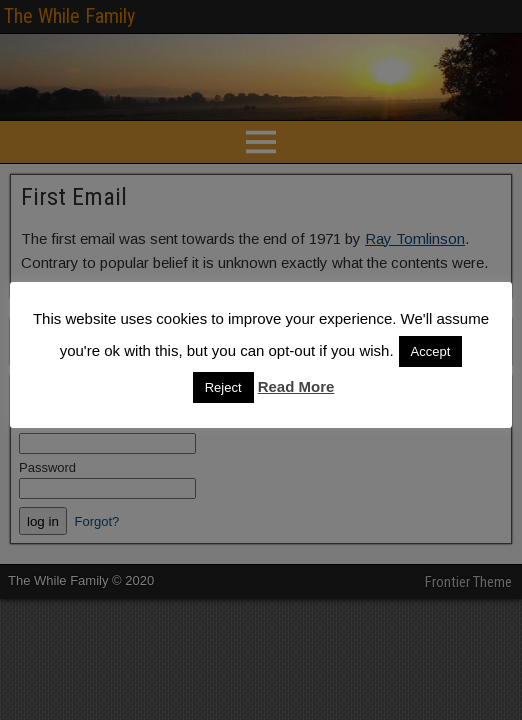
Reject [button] (223, 387)
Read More (296, 386)
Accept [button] (431, 351)
